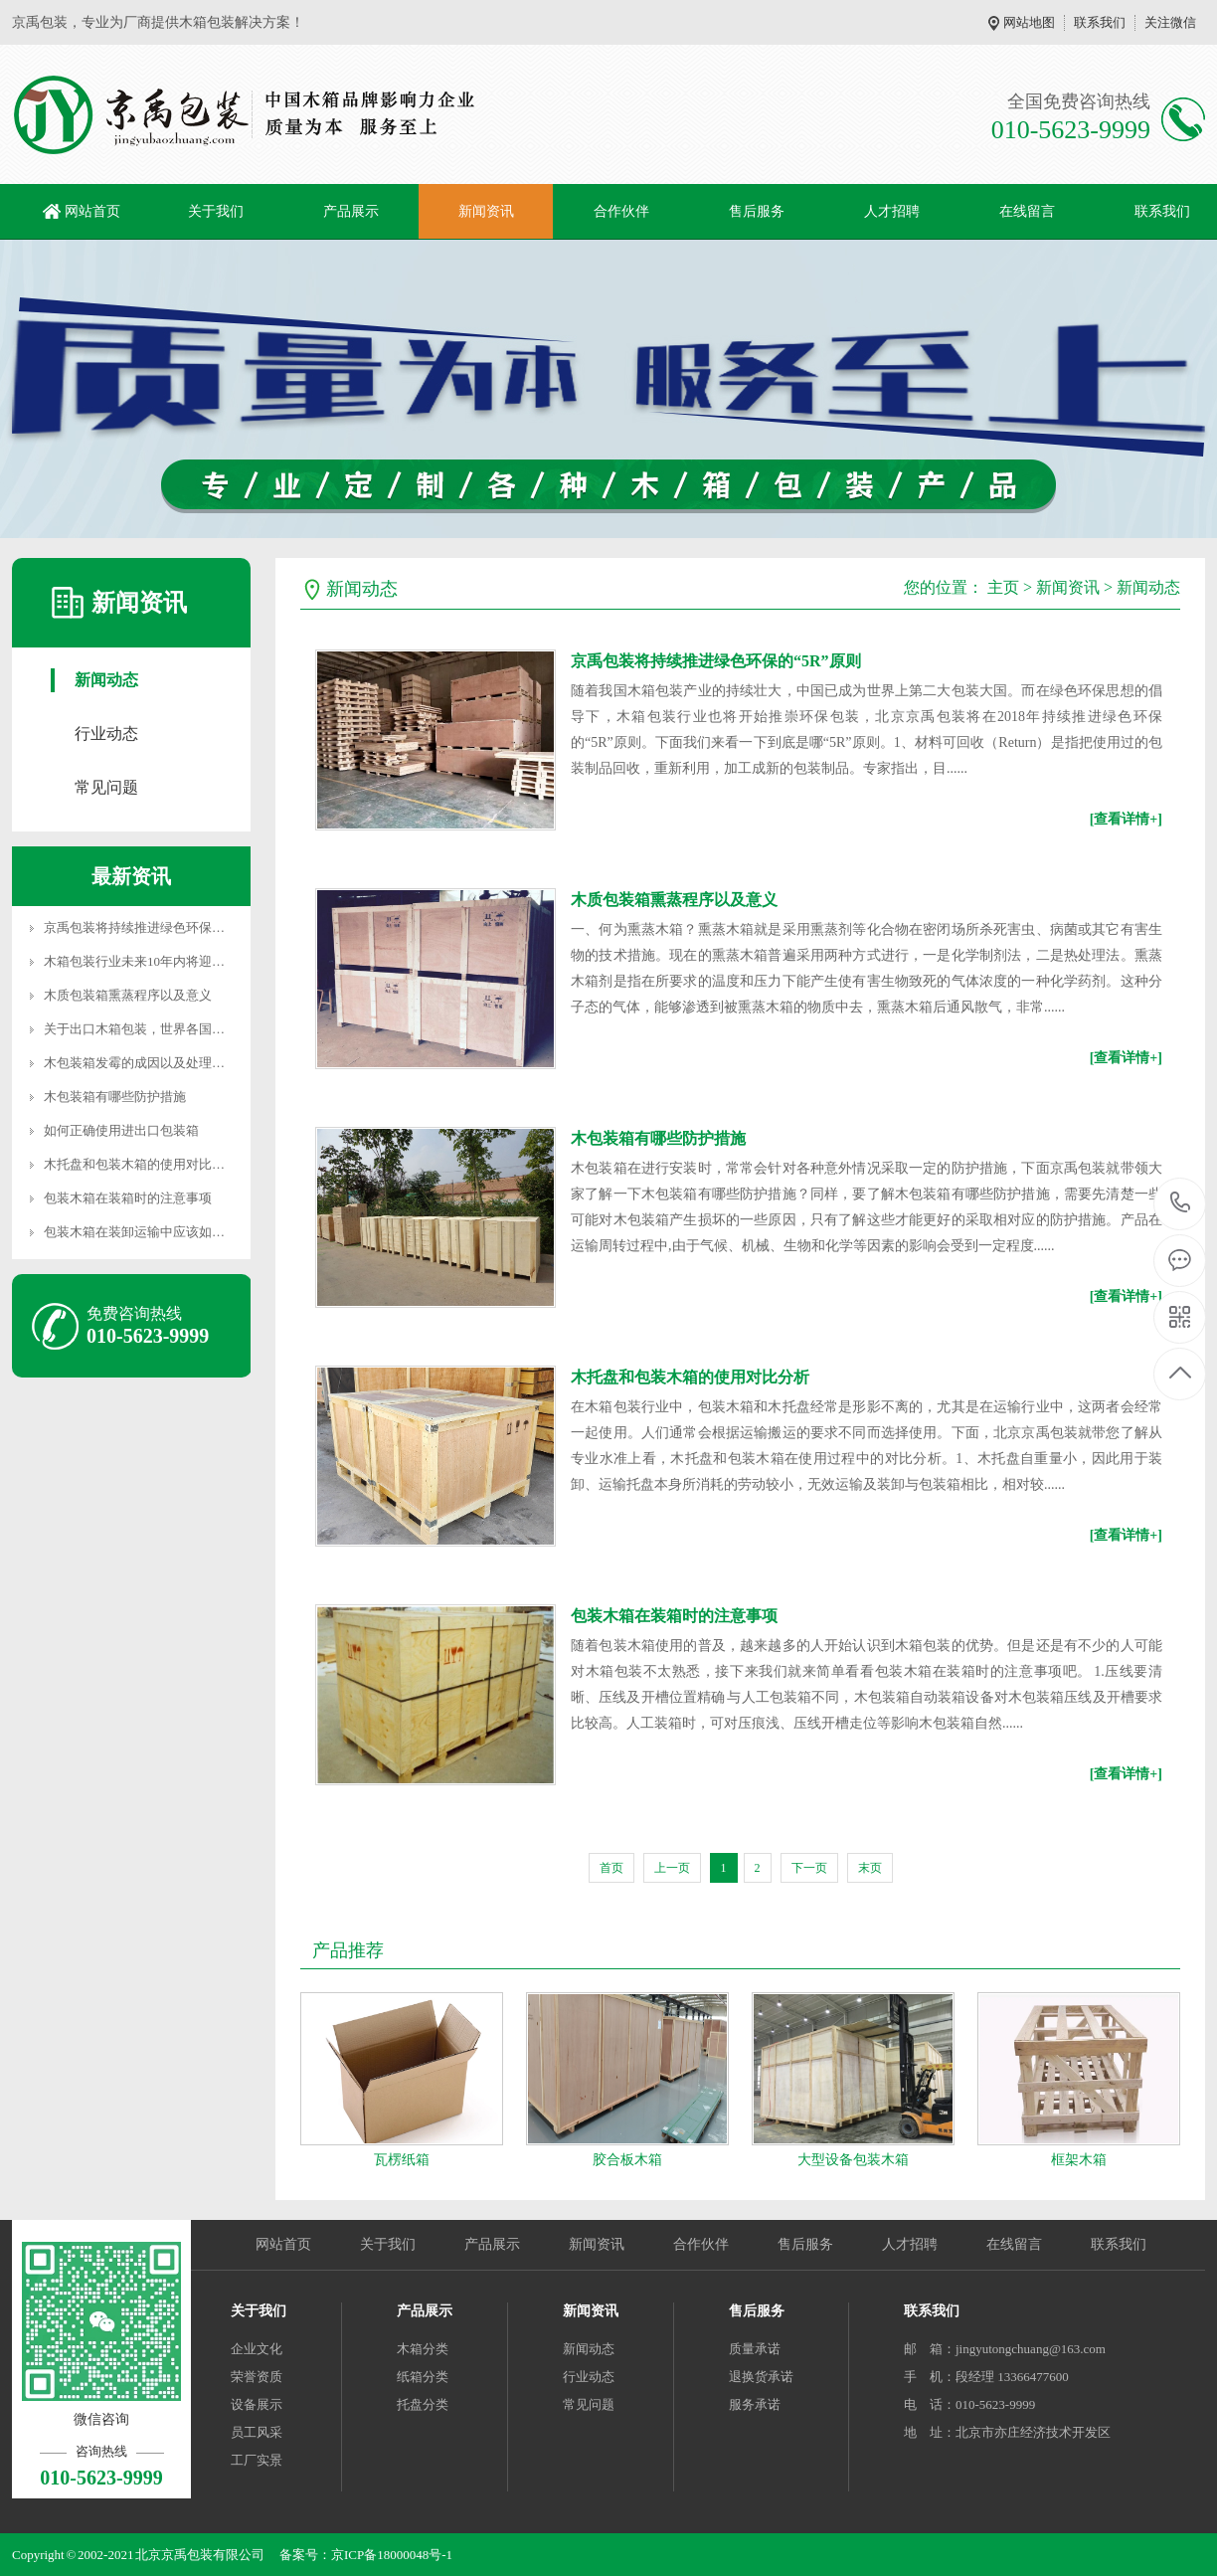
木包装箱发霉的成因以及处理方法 (141, 1062)
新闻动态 (106, 679)
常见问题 (106, 787)
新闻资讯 (486, 211)
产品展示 (351, 211)
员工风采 (256, 2432)
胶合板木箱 (627, 2159)
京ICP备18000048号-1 (391, 2554)
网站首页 (92, 211)
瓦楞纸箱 (402, 2159)
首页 (611, 1868)
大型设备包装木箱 (853, 2159)
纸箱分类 (422, 2376)
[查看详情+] (1126, 819)
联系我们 (1100, 22)
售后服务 (756, 211)
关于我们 (216, 211)
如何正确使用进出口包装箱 (121, 1130)
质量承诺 (755, 2348)
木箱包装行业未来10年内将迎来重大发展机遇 (173, 961)
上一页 (672, 1868)
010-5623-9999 (1180, 1204)
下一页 (809, 1868)
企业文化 (256, 2348)
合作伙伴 (621, 211)
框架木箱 (1079, 2159)
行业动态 (106, 733)
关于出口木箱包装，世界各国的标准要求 (160, 1028)
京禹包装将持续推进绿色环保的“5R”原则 (160, 927)
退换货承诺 (761, 2376)
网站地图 (1029, 22)
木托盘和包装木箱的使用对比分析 (141, 1164)
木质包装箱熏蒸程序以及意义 (128, 995)
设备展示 (256, 2404)
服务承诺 (755, 2404)
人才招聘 (892, 211)
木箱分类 (422, 2348)
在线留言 (1027, 211)
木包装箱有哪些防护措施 (115, 1096)
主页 (1003, 587)
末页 (870, 1868)
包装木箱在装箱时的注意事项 (128, 1198)
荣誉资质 (256, 2376)
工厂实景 (256, 2460)
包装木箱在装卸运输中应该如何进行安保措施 (173, 1231)
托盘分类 (422, 2404)
